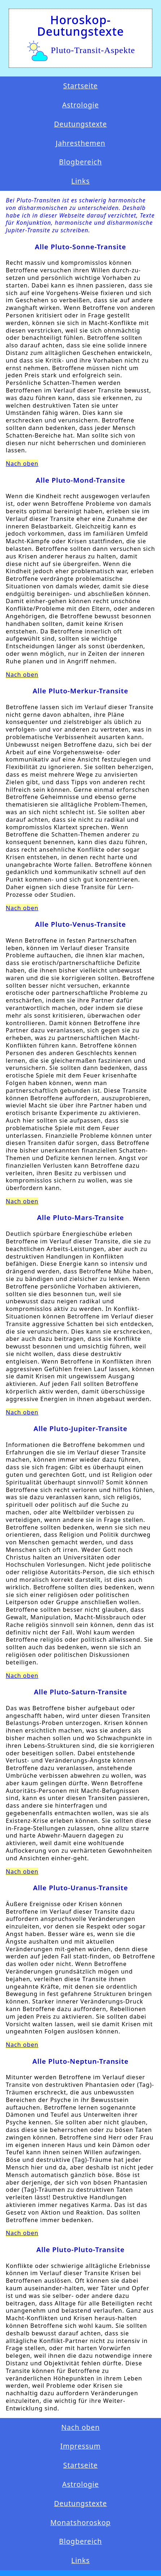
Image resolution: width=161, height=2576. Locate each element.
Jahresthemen (80, 143)
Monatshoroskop (80, 2523)
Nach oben (22, 464)
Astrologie (80, 105)
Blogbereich (80, 162)
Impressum (80, 2446)
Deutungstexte (80, 124)
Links (80, 181)
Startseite (80, 86)
